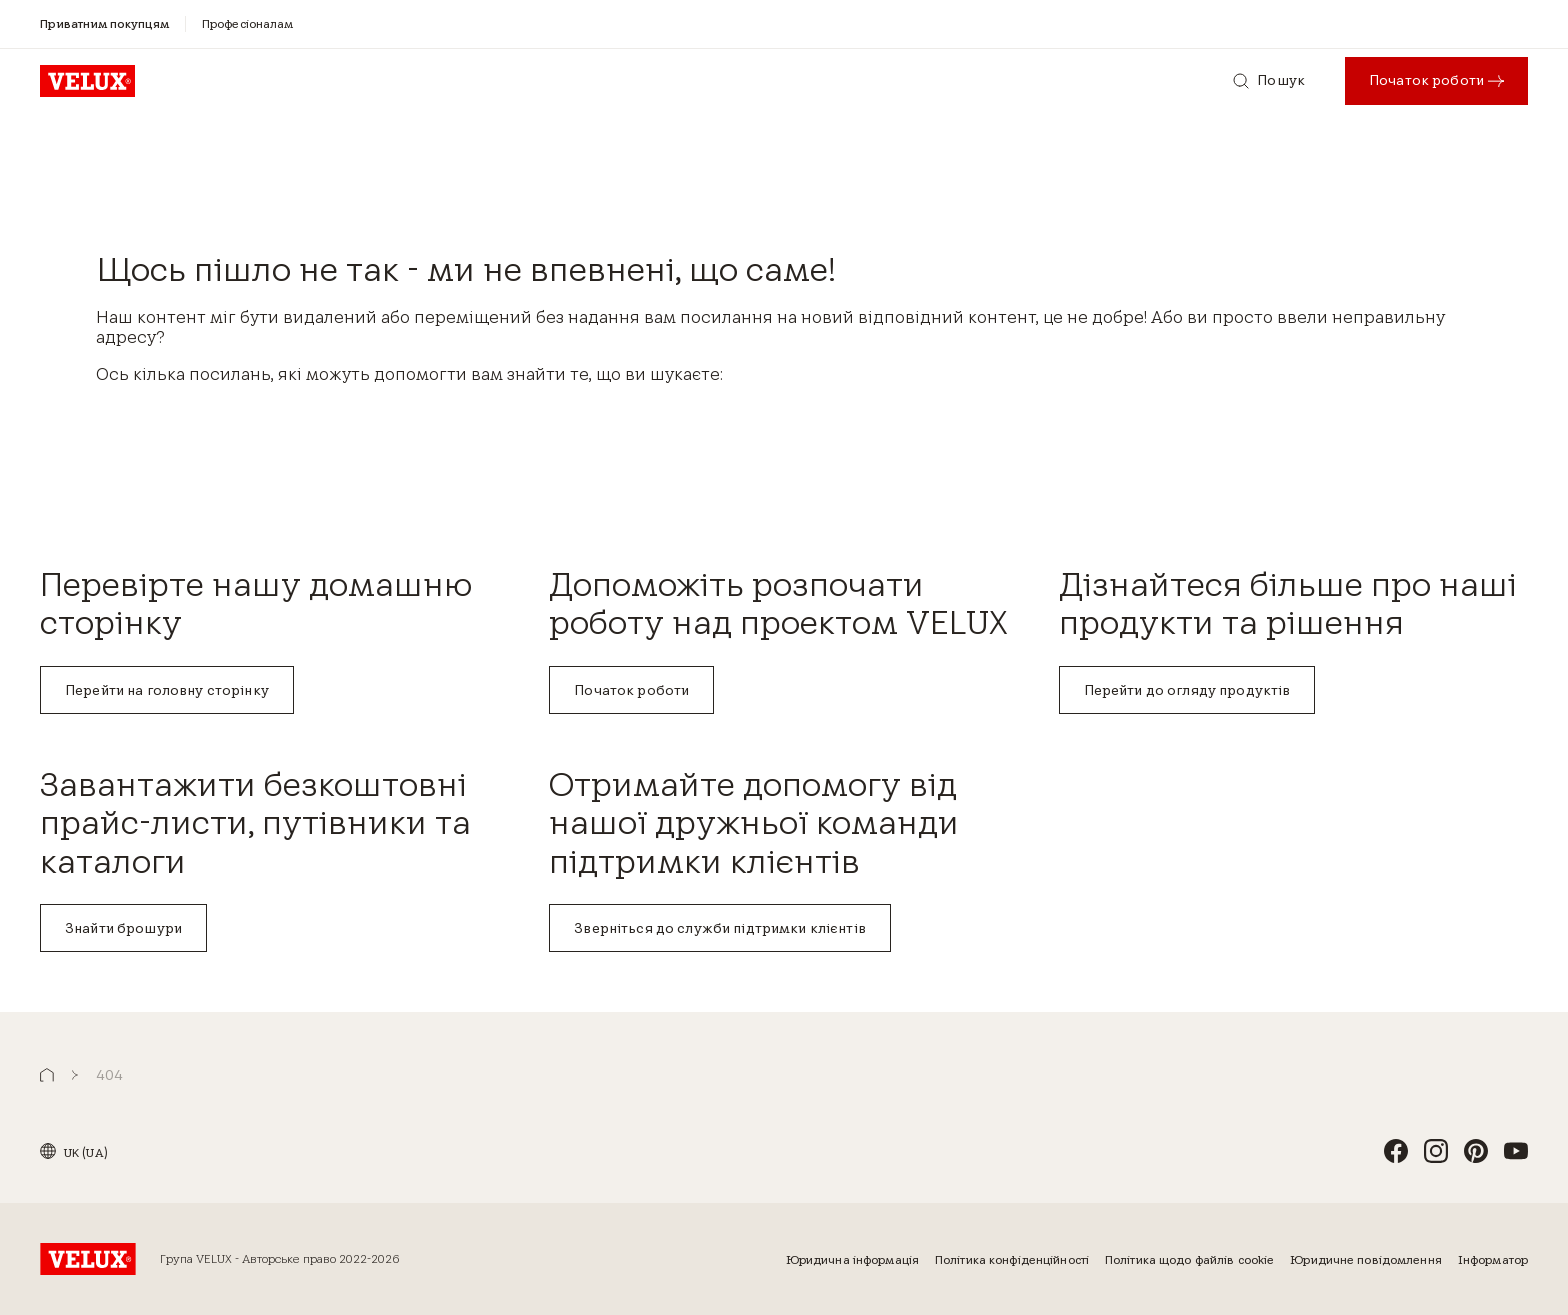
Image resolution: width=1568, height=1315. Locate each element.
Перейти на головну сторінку (167, 690)
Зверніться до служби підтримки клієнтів (719, 928)
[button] (47, 1075)
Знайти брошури (123, 928)
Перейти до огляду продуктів (1187, 690)
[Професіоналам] (248, 23)
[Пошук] (1269, 81)
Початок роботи (631, 690)
